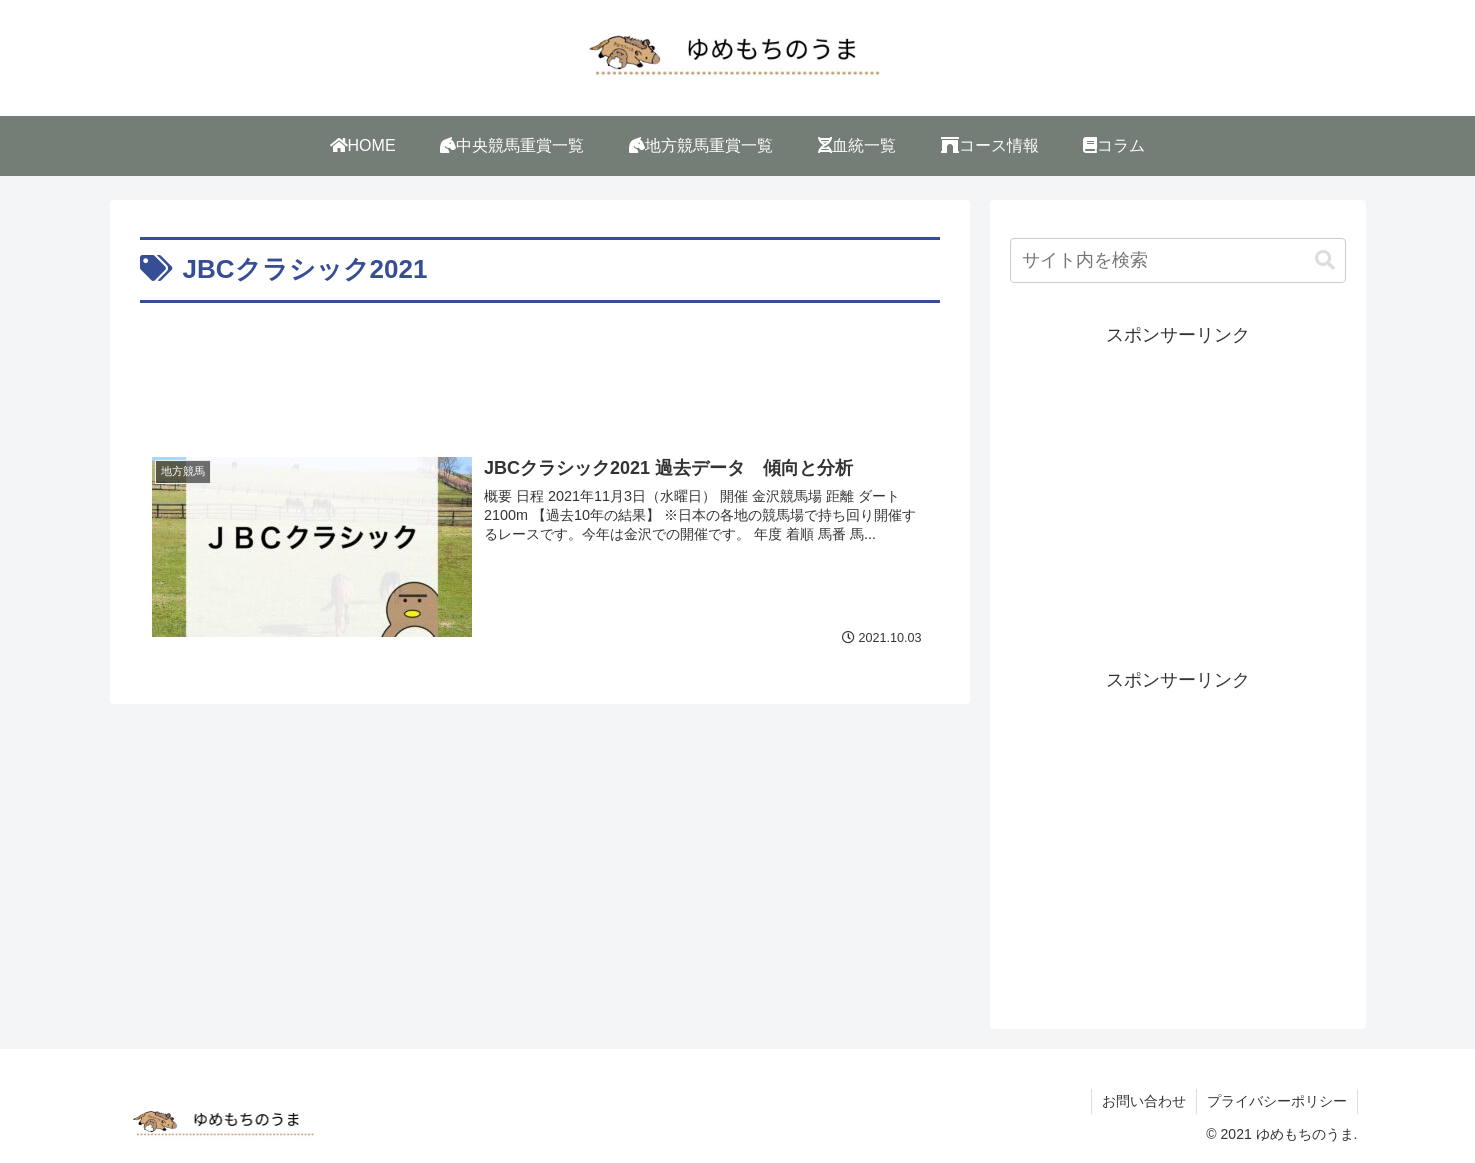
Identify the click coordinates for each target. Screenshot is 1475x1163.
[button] (1325, 260)
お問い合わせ (1144, 1101)
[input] (1178, 260)
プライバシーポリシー (1277, 1101)
